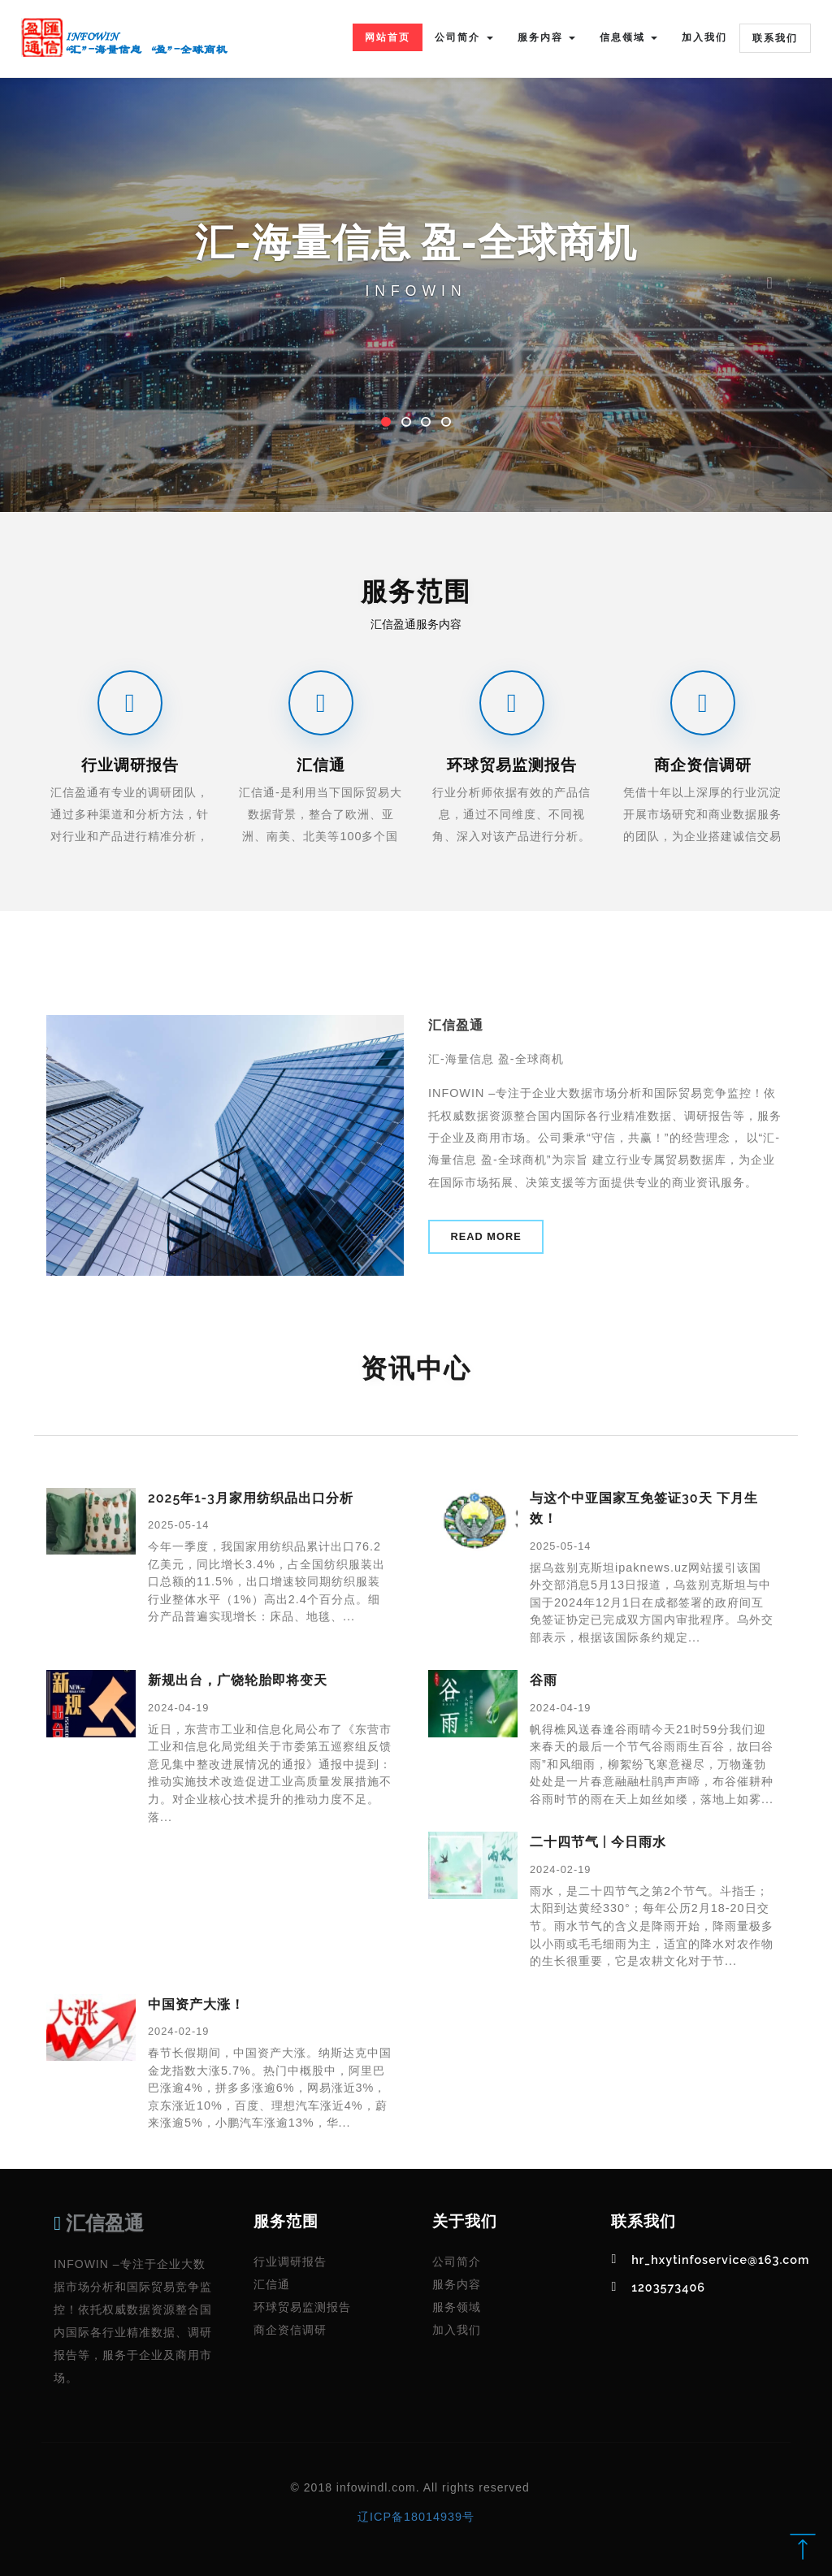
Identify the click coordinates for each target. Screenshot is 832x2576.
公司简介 (456, 2261)
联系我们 (775, 38)
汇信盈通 (99, 2223)
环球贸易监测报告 (302, 2307)
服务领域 (456, 2307)
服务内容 (456, 2284)
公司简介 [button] (463, 37)
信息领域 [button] (628, 37)
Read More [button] (486, 1236)
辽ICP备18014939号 (416, 2516)
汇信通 (272, 2284)
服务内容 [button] (546, 37)
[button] (62, 256)
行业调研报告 (290, 2261)
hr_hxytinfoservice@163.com (720, 2259)
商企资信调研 (290, 2329)
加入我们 (704, 37)
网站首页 (387, 37)
